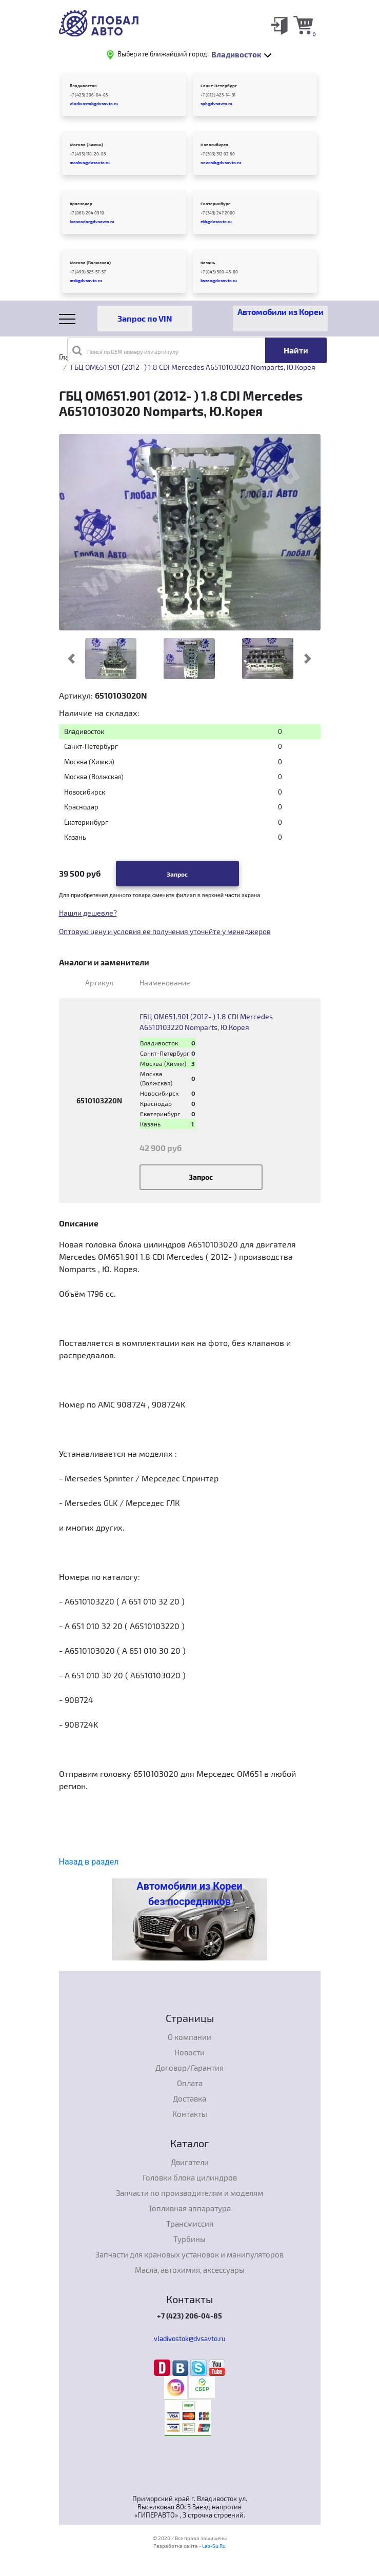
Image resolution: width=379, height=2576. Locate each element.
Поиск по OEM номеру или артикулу (125, 350)
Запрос (177, 874)
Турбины (189, 2239)
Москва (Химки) (86, 144)
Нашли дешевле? (88, 912)
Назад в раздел (89, 1862)
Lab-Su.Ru (214, 2546)
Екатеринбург (215, 203)
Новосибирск (214, 144)
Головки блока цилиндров (190, 2177)
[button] (71, 659)
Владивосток (83, 85)
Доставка (189, 2098)
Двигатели (190, 2162)
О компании (189, 2037)
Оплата (190, 2083)
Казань (208, 262)
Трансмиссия (189, 2223)
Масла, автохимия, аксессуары (190, 2269)
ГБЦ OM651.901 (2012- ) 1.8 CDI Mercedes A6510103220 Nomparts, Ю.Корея (206, 1022)
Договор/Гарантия (189, 2067)
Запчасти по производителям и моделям (189, 2192)
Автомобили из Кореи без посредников (189, 1894)
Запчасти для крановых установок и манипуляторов (189, 2254)
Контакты (189, 2113)
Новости (189, 2052)
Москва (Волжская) (90, 262)
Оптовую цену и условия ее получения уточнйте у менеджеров (165, 931)
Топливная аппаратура (189, 2208)
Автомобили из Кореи (280, 311)
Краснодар (81, 203)
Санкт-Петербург (219, 85)
